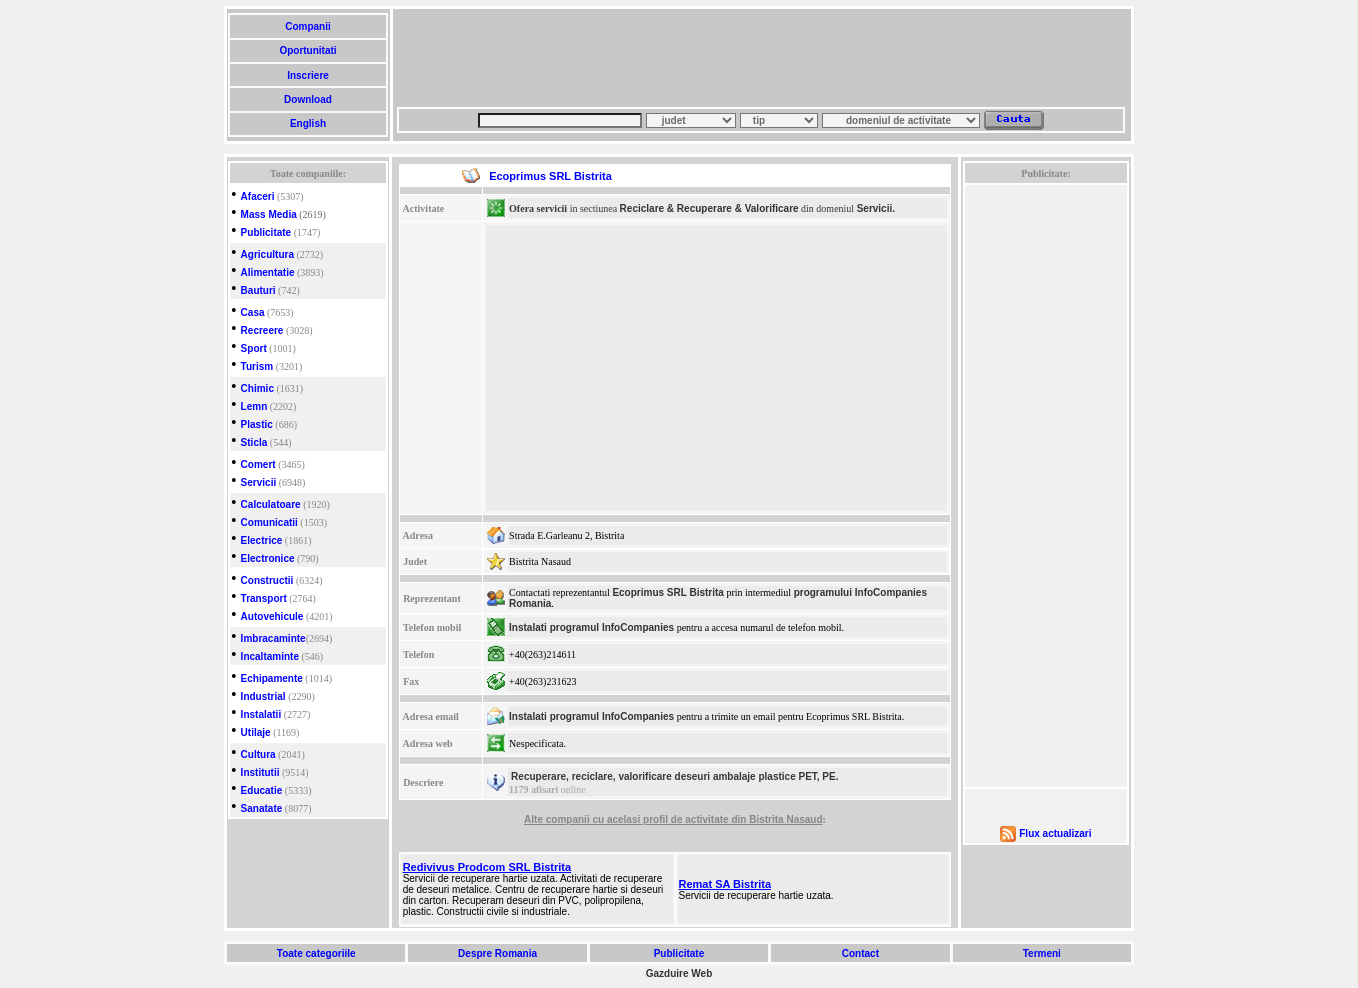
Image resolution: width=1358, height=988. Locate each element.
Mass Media (269, 214)
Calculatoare (271, 504)
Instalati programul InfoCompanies (591, 627)
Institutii (260, 772)
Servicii (259, 482)
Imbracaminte (273, 638)
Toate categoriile (316, 953)
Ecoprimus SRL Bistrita (668, 592)
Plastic (257, 424)
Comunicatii (269, 522)
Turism (257, 366)
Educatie (262, 790)
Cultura (258, 754)
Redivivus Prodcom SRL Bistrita (487, 867)
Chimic (257, 388)
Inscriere (307, 75)
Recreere (262, 330)
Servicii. (876, 208)
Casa (253, 312)
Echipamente (272, 678)
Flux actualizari (1055, 833)
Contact (860, 953)
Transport (264, 598)
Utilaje (256, 732)
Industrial (263, 696)
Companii (307, 26)
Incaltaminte (270, 656)
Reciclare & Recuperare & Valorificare (709, 208)
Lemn (254, 406)
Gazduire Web (679, 973)
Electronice (268, 558)
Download (307, 99)
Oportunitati (308, 50)
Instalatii (261, 714)
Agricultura (267, 254)
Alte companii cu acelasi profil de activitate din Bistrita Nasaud (673, 819)
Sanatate (262, 808)
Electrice (262, 540)
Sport (254, 348)
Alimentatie (268, 272)
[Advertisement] (761, 58)
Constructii (267, 580)
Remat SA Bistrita (725, 884)
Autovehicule (272, 616)
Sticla (254, 442)
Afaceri (258, 196)
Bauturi (258, 290)
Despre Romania (497, 953)
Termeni (1042, 953)
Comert (258, 464)
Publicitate (266, 232)
